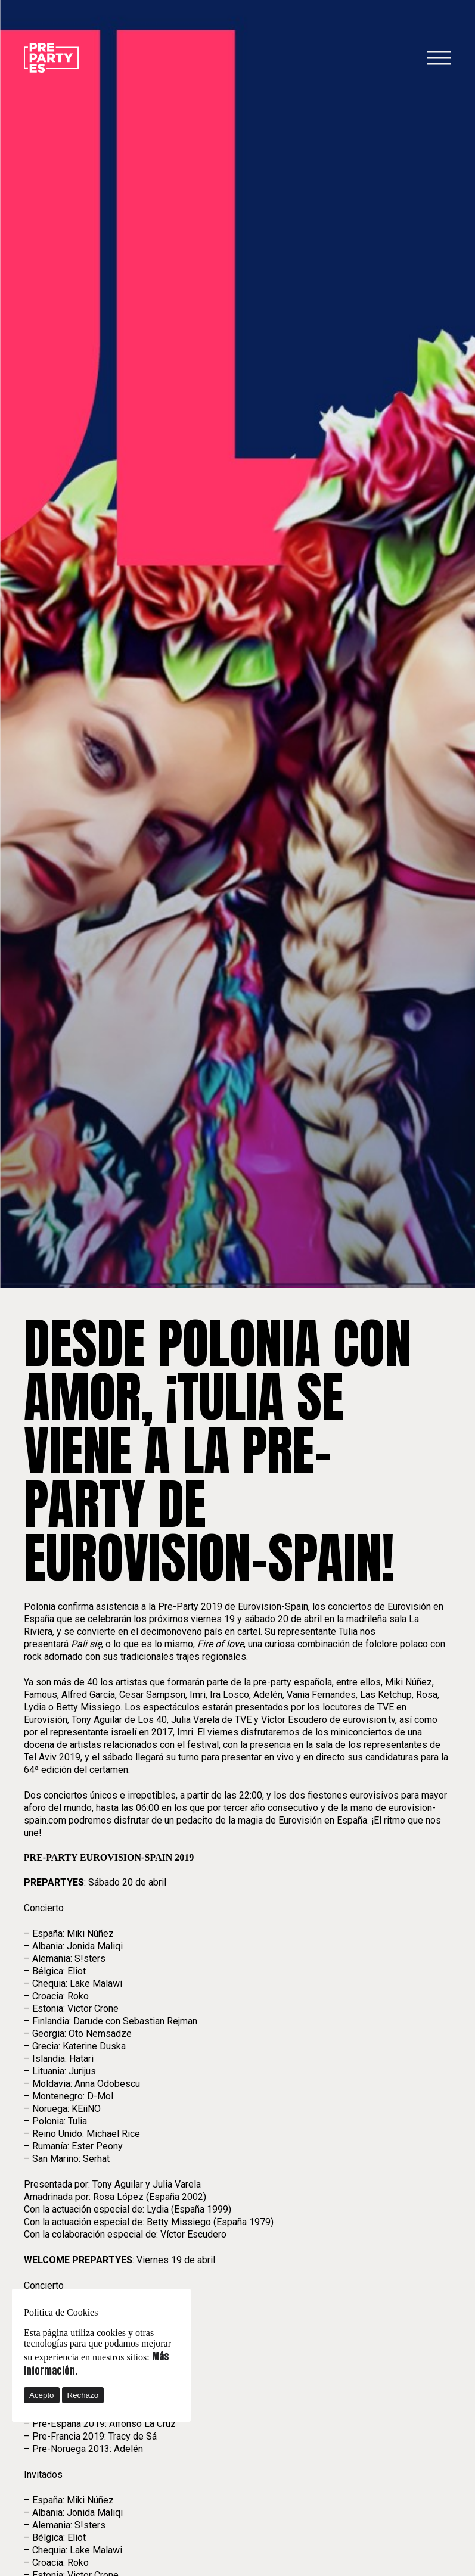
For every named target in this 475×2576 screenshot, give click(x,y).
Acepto (41, 2395)
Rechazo (83, 2395)
